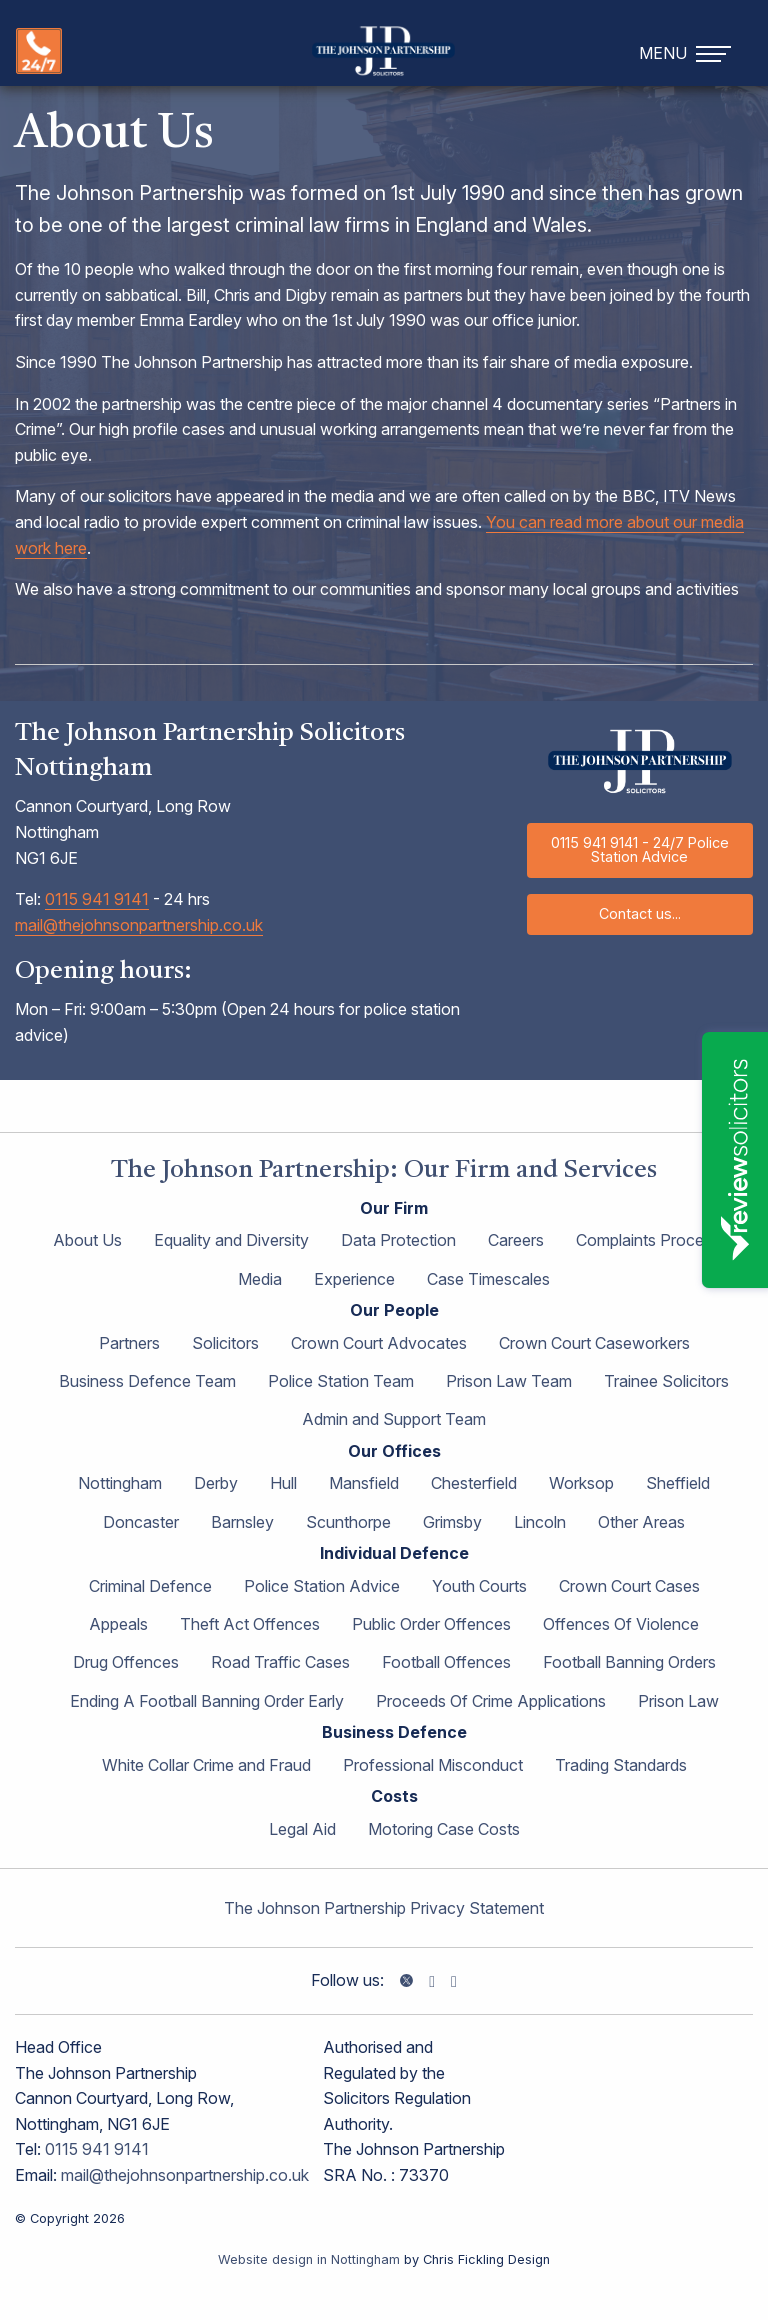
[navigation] (687, 51)
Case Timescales (488, 1279)
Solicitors (225, 1343)
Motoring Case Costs (444, 1829)
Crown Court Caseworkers (594, 1343)
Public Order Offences (431, 1624)
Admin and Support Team (394, 1419)
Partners (129, 1343)
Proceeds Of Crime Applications (491, 1701)
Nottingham (120, 1483)
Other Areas (641, 1522)
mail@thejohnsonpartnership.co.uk (139, 925)
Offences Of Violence (621, 1624)
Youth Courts (479, 1586)
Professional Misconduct (433, 1765)
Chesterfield (474, 1483)
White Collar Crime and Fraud (206, 1765)
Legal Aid (302, 1829)
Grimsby (452, 1522)
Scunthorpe (348, 1522)
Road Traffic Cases (280, 1662)
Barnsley (242, 1522)
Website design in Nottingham (309, 2259)
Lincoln (540, 1522)
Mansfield (364, 1483)
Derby (216, 1483)
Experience (354, 1279)
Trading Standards (621, 1765)
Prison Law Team (509, 1381)
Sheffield (678, 1483)
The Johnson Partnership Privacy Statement (384, 1908)
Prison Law (678, 1701)
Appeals (118, 1624)
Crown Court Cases (629, 1586)
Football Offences (446, 1662)
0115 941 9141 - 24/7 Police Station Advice (640, 849)
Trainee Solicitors (666, 1381)
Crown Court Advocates (379, 1343)
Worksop (581, 1483)
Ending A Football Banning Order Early (207, 1701)
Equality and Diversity (231, 1240)
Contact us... (640, 913)
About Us (87, 1240)
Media (260, 1279)
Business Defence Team (147, 1381)
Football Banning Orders (629, 1662)
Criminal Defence (150, 1586)
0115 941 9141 (97, 899)
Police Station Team (341, 1381)
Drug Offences (126, 1662)
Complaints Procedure (656, 1240)
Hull (283, 1483)
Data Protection (398, 1240)
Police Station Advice (322, 1586)
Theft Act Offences (250, 1624)
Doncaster (141, 1522)
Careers (516, 1240)
